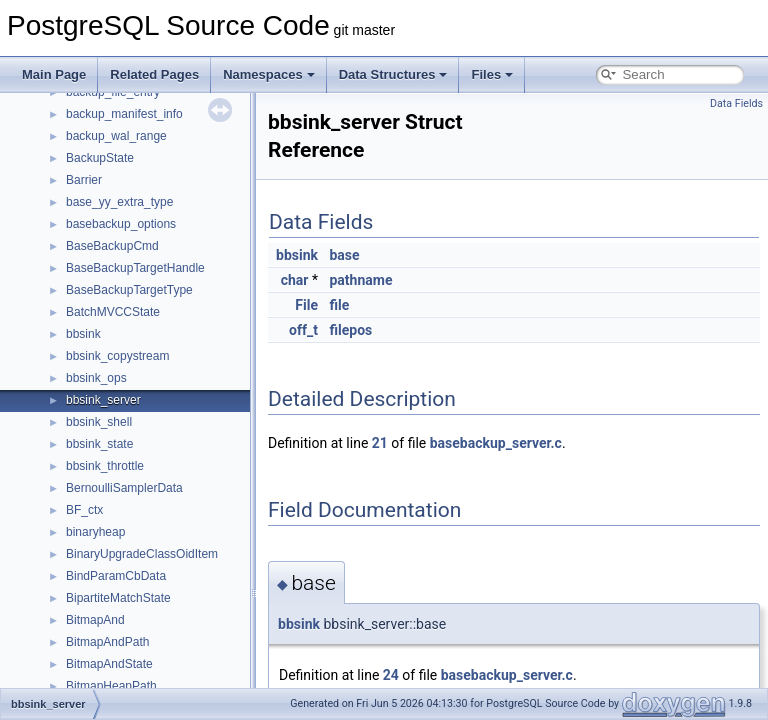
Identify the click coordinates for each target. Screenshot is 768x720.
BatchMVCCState (113, 312)
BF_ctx (84, 510)
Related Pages (154, 74)
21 (380, 443)
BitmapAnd (95, 620)
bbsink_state (99, 444)
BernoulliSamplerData (124, 488)
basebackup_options (121, 224)
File (306, 305)
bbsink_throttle (105, 466)
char (295, 280)
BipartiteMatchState (118, 598)
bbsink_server (103, 400)
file (339, 305)
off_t (303, 330)
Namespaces (269, 74)
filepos (350, 330)
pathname (360, 280)
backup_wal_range (116, 136)
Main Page (54, 74)
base (344, 255)
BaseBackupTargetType (129, 290)
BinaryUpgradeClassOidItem (142, 554)
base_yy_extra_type (119, 202)
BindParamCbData (116, 576)
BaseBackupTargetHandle (135, 268)
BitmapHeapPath (111, 686)
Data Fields (736, 103)
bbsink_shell (99, 422)
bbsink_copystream (117, 356)
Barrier (84, 180)
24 (391, 675)
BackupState (100, 158)
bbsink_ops (96, 378)
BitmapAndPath (107, 642)
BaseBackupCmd (112, 246)
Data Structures (393, 74)
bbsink (83, 334)
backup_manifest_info (124, 114)
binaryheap (95, 532)
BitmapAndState (109, 664)
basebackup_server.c (496, 443)
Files (492, 74)
